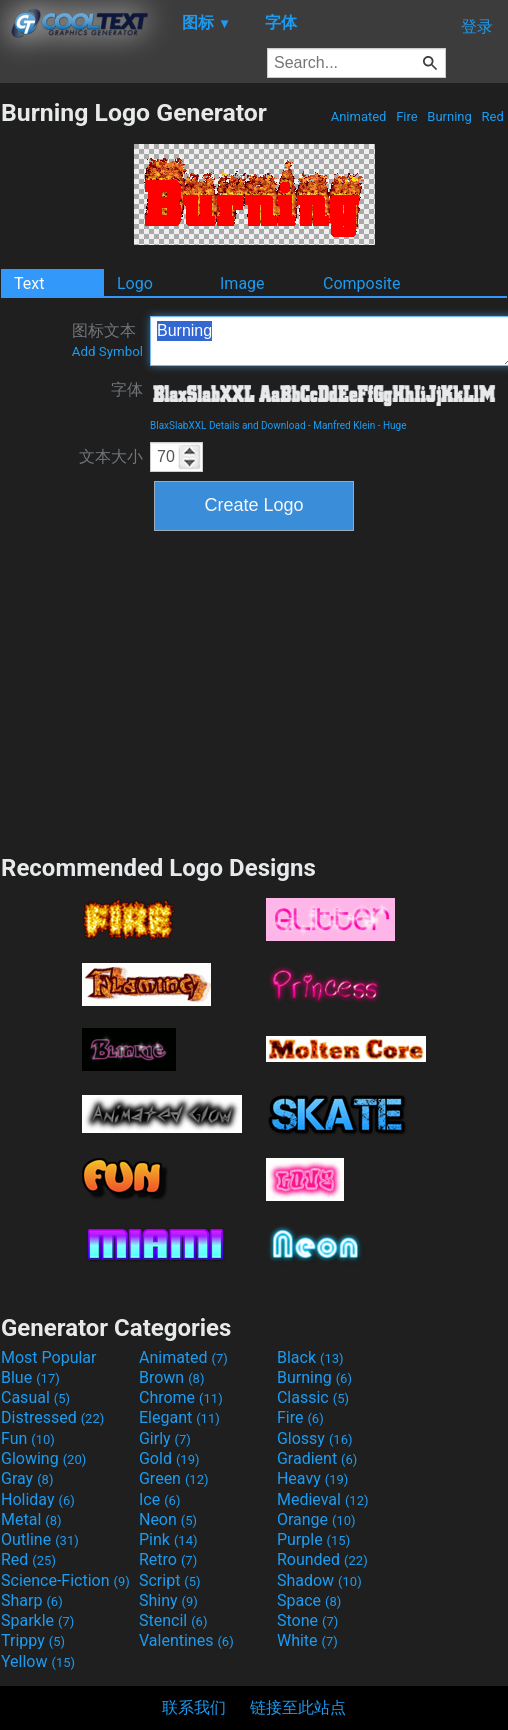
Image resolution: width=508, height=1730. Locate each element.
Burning (449, 116)
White (307, 1640)
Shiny (168, 1600)
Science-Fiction (65, 1580)
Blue (30, 1377)
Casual (35, 1397)
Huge (395, 425)
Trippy (33, 1640)
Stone (307, 1620)
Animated (358, 116)
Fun (28, 1438)
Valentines (186, 1640)
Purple (313, 1539)
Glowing (43, 1458)
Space (309, 1600)
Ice (159, 1499)
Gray (27, 1478)
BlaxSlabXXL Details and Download (228, 425)
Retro (168, 1559)
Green (174, 1478)
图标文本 (107, 340)
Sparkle (37, 1620)
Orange (316, 1519)
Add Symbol (107, 351)
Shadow (319, 1580)
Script (170, 1580)
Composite (362, 283)
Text (29, 283)
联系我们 (194, 1707)
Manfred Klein (344, 425)
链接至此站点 (298, 1707)
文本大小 (111, 456)
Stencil (173, 1620)
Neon (168, 1519)
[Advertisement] (254, 690)
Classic (313, 1397)
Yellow (38, 1661)
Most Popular (49, 1357)
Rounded (322, 1559)
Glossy (315, 1438)
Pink (168, 1539)
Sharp (32, 1600)
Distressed (52, 1417)
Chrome (181, 1397)
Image (242, 283)
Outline (40, 1539)
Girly (165, 1438)
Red (492, 116)
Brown (171, 1377)
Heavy (312, 1478)
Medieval (323, 1499)
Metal (31, 1519)
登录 (477, 26)
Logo (135, 283)
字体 (127, 389)
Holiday (38, 1499)
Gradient (317, 1458)
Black (310, 1357)
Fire (407, 116)
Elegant (179, 1417)
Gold (169, 1458)
